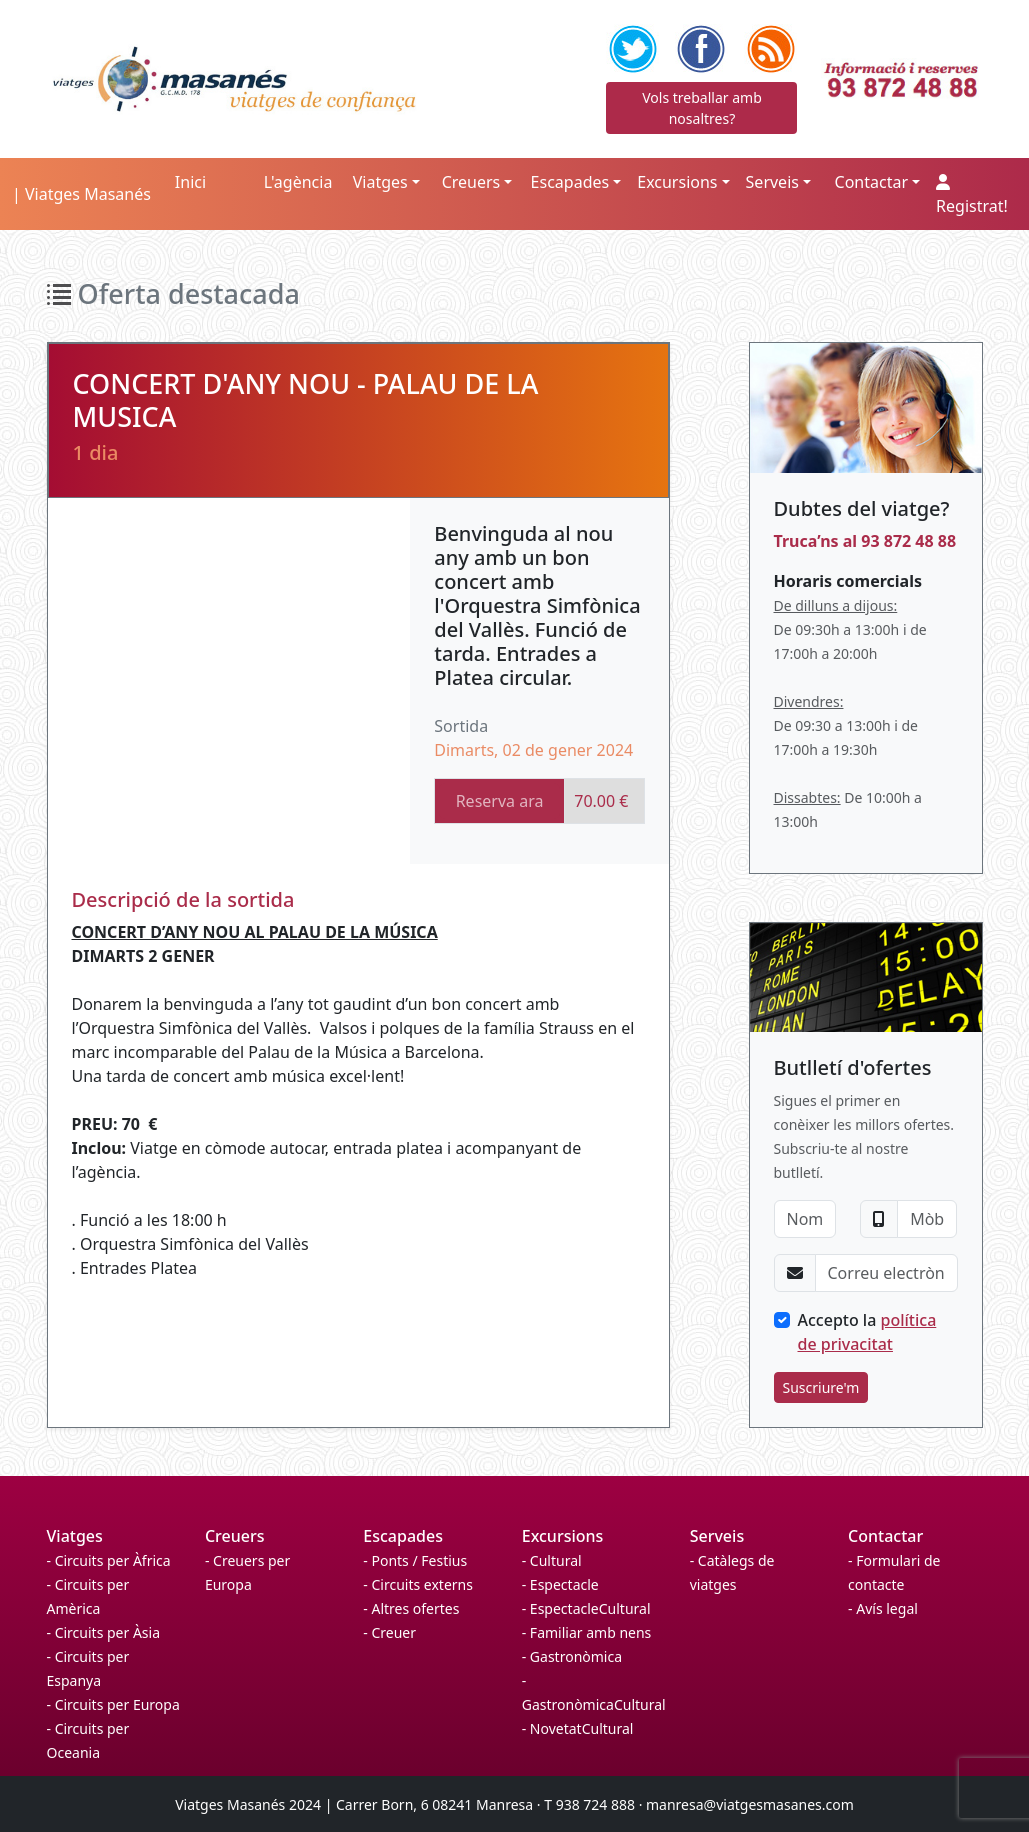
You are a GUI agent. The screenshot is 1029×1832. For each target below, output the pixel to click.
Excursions (563, 1536)
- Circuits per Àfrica (109, 1560)
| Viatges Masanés (81, 194)
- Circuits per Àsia (104, 1632)
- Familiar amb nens (587, 1632)
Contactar (885, 1536)
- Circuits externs (418, 1584)
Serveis (717, 1536)
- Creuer (389, 1632)
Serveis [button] (772, 182)
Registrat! (972, 195)
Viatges (75, 1536)
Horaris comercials (848, 581)
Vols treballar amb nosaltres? (702, 108)
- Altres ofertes (411, 1608)
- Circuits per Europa (113, 1704)
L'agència (298, 182)
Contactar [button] (871, 182)
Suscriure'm (821, 1387)
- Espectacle (560, 1584)
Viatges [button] (380, 182)
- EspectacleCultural (586, 1608)
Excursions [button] (677, 182)
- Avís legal (883, 1608)
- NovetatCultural (578, 1728)
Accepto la (867, 1332)
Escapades (403, 1536)
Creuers (235, 1536)
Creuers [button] (471, 182)
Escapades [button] (570, 182)
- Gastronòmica (572, 1656)
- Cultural (552, 1560)
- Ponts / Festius (415, 1560)
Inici (190, 182)
